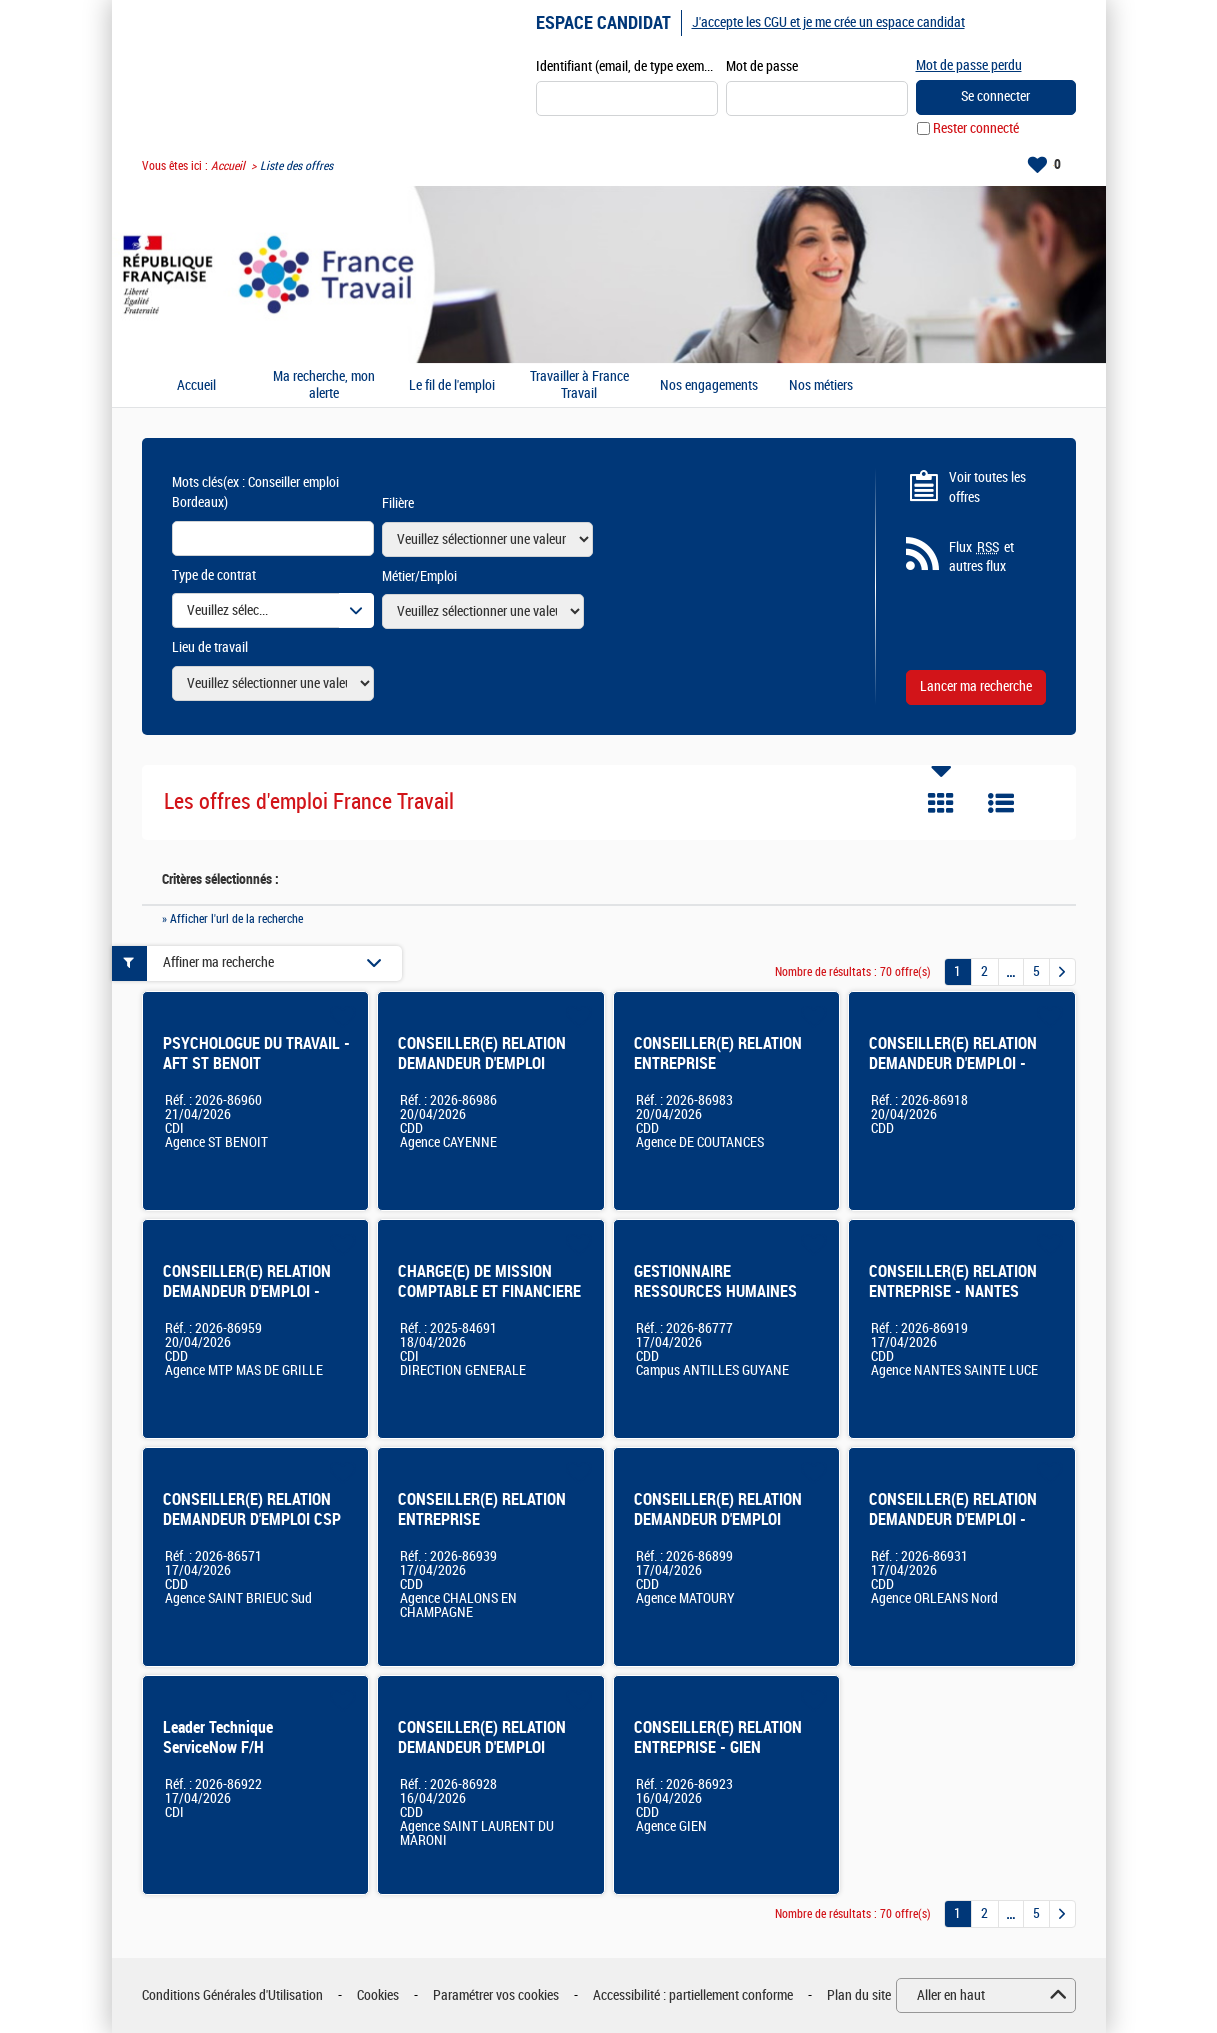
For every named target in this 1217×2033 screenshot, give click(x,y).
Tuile (941, 803)
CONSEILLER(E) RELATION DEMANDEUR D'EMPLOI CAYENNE (482, 1063)
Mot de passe (762, 66)
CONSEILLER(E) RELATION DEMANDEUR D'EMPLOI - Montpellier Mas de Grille (247, 1291)
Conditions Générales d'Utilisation (232, 1995)
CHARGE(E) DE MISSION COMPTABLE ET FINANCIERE (489, 1281)
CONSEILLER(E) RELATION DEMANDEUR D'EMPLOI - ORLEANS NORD (953, 1519)
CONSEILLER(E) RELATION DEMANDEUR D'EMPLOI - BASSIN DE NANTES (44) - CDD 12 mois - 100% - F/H (953, 1073)
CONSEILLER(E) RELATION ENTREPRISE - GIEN (718, 1737)
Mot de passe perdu (969, 65)
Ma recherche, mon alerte (324, 385)
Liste (1001, 803)
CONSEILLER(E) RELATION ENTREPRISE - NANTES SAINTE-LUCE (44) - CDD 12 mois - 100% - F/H (958, 1301)
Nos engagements (709, 386)
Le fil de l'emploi (452, 386)
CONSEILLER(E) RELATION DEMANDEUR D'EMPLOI (482, 1737)
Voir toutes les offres (987, 487)
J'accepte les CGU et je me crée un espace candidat (828, 22)
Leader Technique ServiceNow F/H (218, 1737)
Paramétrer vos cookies (496, 1995)
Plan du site (859, 1995)
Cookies (378, 1995)
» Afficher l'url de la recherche (232, 919)
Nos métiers (821, 386)
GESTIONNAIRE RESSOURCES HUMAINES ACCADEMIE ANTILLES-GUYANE (715, 1301)
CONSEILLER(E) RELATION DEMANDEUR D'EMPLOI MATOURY (718, 1519)
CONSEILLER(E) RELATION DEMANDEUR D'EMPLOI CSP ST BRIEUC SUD (252, 1519)
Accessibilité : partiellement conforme (693, 1995)
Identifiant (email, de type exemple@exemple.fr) (627, 66)
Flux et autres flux (981, 557)
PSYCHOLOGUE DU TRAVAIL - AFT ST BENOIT (256, 1053)
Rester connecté (976, 128)
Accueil (228, 166)
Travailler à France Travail (579, 385)
